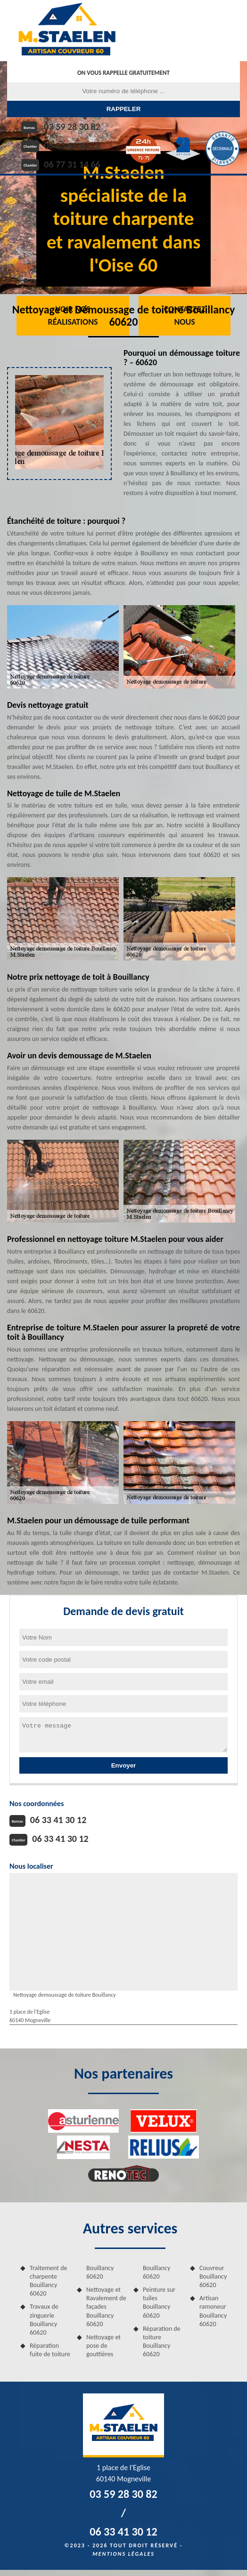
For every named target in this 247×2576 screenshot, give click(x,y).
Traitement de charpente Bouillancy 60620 (48, 2281)
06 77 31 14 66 (72, 164)
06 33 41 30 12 (72, 145)
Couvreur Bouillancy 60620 (213, 2276)
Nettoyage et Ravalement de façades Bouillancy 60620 (106, 2307)
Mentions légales (123, 2554)
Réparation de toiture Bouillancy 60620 (162, 2342)
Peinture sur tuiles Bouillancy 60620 (159, 2303)
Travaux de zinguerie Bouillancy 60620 (44, 2319)
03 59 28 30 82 (72, 126)
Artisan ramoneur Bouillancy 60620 (213, 2311)
